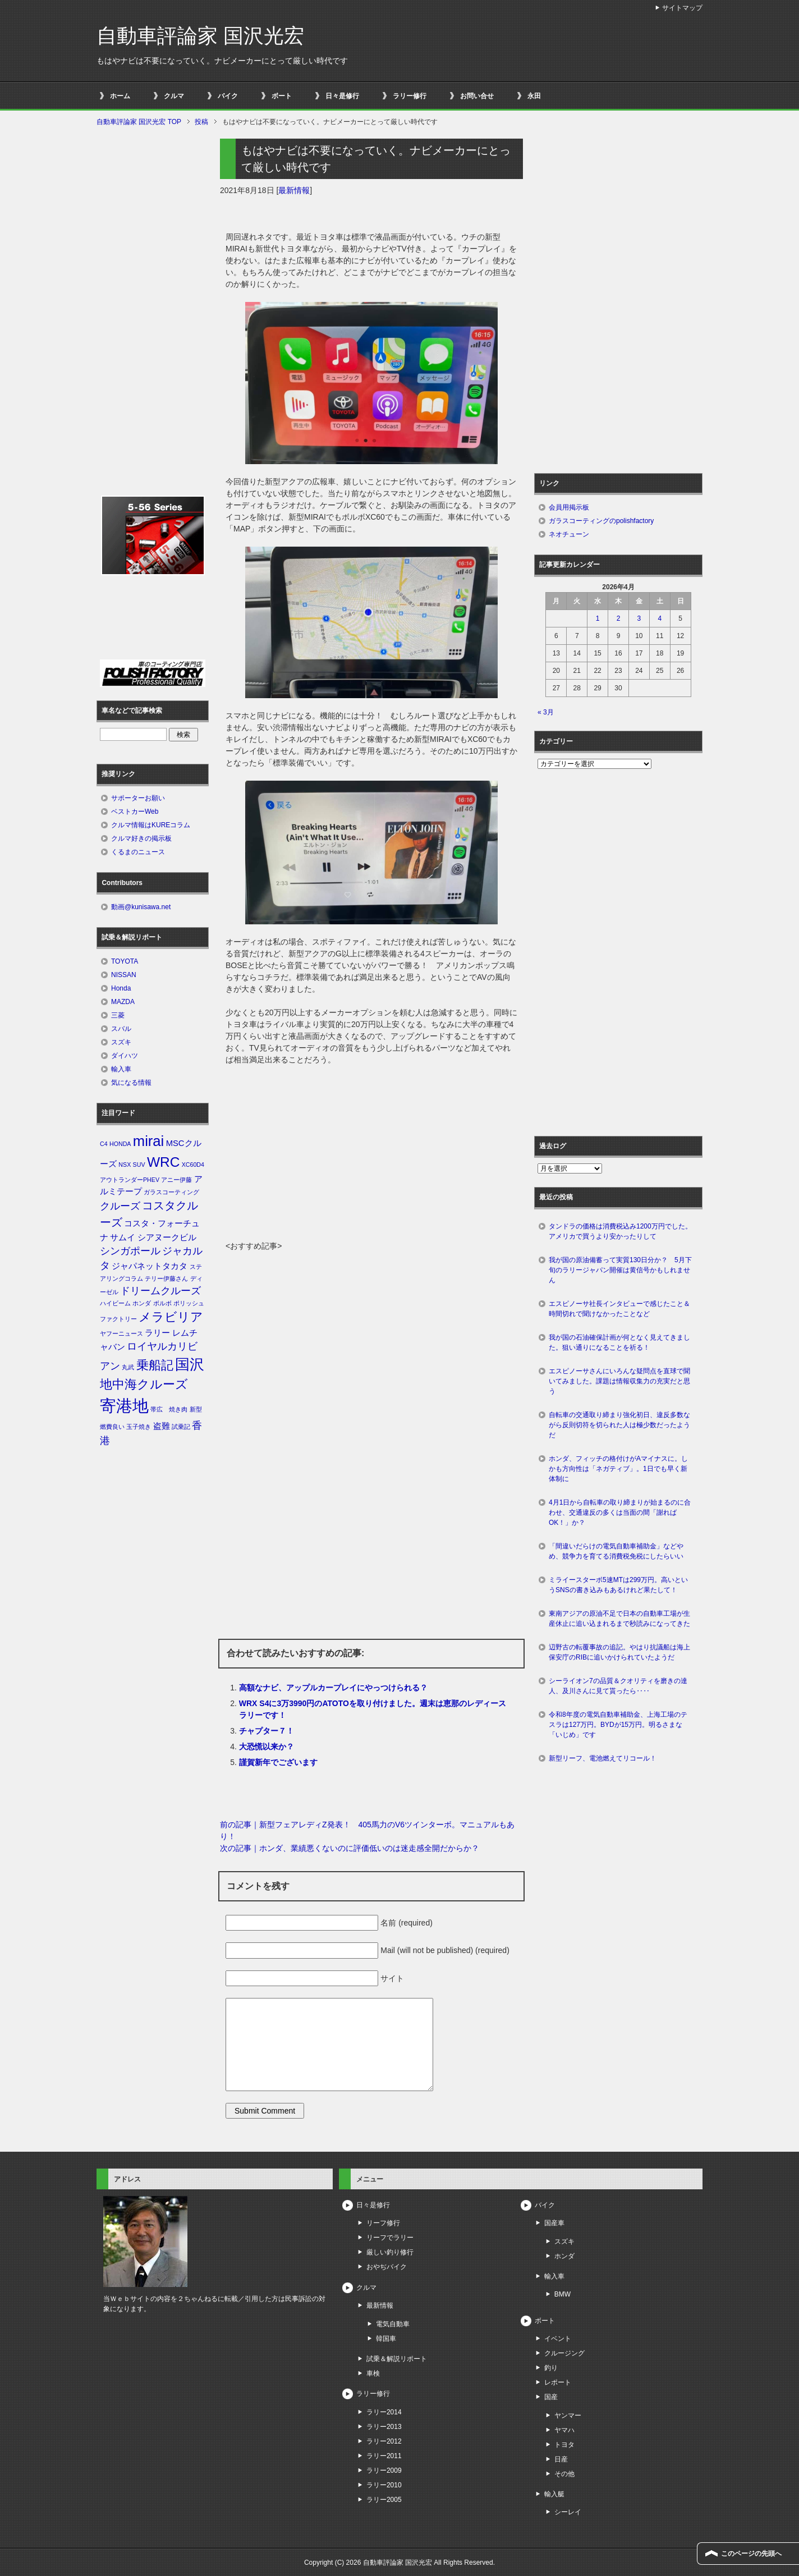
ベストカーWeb (134, 811)
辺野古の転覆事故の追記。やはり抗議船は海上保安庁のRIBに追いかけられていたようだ (619, 1652)
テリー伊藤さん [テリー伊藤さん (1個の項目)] (166, 1278)
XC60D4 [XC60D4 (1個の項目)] (193, 1164)
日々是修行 (342, 96)
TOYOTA (124, 961)
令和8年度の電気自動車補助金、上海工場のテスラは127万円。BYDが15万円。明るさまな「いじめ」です (618, 1725)
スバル (121, 1029)
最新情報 (294, 190)
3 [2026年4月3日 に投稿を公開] (639, 618)
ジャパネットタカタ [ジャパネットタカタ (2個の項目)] (149, 1266)
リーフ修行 (383, 2223)
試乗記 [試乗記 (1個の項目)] (181, 1426)
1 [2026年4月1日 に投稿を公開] (598, 618)
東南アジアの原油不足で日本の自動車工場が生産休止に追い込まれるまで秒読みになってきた (619, 1619)
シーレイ (567, 2512)
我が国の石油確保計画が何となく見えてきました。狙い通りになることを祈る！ (619, 1342)
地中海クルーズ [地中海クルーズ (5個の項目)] (144, 1384)
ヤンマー (567, 2415)
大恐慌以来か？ (266, 1746)
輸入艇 (554, 2494)
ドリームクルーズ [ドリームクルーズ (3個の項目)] (160, 1290)
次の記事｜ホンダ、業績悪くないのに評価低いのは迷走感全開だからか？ (349, 1848)
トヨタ (564, 2445)
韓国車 (386, 2339)
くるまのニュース (138, 852)
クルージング (564, 2353)
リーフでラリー (390, 2238)
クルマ (174, 96)
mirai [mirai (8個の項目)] (148, 1141)
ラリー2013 (384, 2427)
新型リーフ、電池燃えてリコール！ (602, 1758)
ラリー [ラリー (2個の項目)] (157, 1332)
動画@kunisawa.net (141, 907)
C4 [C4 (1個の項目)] (104, 1143)
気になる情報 (131, 1083)
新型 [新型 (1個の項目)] (196, 1409)
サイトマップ (682, 8)
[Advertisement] (371, 1156)
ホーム (120, 96)
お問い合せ (477, 96)
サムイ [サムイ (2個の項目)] (122, 1237)
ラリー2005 (384, 2500)
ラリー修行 (409, 96)
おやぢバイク (386, 2267)
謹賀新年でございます (278, 1762)
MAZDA (123, 1002)
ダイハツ (124, 1056)
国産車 (554, 2223)
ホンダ (564, 2256)
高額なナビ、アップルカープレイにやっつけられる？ (333, 1687)
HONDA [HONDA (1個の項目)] (120, 1143)
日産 (561, 2459)
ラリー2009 (384, 2470)
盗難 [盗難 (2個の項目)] (161, 1426)
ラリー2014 (384, 2412)
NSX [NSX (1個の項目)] (124, 1164)
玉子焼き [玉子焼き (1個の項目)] (138, 1426)
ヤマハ (564, 2430)
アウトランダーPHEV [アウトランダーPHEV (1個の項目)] (129, 1179)
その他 (564, 2474)
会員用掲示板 (569, 507)
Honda (121, 988)
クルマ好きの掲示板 (141, 838)
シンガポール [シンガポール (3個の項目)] (130, 1251)
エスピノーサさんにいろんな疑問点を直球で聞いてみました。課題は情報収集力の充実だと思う (619, 1381)
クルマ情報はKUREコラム (150, 825)
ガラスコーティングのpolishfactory (601, 521)
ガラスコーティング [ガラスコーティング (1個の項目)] (171, 1192)
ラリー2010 (384, 2485)
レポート (557, 2382)
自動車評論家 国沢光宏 (200, 35)
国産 (551, 2397)
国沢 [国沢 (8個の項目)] (189, 1364)
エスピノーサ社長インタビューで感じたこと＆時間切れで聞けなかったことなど (619, 1309)
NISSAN (123, 975)
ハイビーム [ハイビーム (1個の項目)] (115, 1303)
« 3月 (546, 712)
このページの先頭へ (751, 2553)
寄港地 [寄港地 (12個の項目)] (124, 1405)
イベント (557, 2339)
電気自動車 (393, 2324)
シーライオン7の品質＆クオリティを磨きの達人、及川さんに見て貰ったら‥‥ (618, 1686)
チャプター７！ (266, 1730)
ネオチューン (569, 534)
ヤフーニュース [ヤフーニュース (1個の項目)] (121, 1333)
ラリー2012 (384, 2441)
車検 (373, 2373)
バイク (228, 96)
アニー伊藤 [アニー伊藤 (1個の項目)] (176, 1179)
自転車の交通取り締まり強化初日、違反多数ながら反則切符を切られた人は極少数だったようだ (619, 1425)
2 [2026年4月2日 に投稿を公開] (619, 618)
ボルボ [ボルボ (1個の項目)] (162, 1303)
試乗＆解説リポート (396, 2359)
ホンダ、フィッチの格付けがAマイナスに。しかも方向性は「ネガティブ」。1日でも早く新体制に (618, 1469)
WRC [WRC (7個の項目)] (163, 1162)
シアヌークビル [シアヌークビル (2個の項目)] (166, 1237)
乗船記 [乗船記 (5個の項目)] (154, 1365)
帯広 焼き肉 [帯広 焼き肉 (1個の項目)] (168, 1409)
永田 (534, 96)
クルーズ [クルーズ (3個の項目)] (120, 1206)
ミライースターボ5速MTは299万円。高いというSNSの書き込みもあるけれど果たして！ (618, 1585)
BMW (562, 2294)
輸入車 (121, 1069)
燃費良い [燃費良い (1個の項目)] (112, 1426)
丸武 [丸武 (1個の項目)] (128, 1367)
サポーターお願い (138, 798)
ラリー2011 (384, 2456)
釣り (551, 2368)
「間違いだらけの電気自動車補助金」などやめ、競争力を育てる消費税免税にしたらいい (616, 1551)
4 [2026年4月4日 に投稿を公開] (660, 618)
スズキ (121, 1042)
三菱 (118, 1015)
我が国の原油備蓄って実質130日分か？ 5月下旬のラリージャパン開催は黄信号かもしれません (620, 1270)
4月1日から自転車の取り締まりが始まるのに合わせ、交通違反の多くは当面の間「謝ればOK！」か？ (620, 1512)
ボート (282, 96)
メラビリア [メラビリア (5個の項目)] (171, 1317)
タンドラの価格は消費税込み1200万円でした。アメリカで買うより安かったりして (620, 1231)
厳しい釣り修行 (390, 2252)
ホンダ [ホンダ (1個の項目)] (141, 1303)
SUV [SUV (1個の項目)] (139, 1164)
